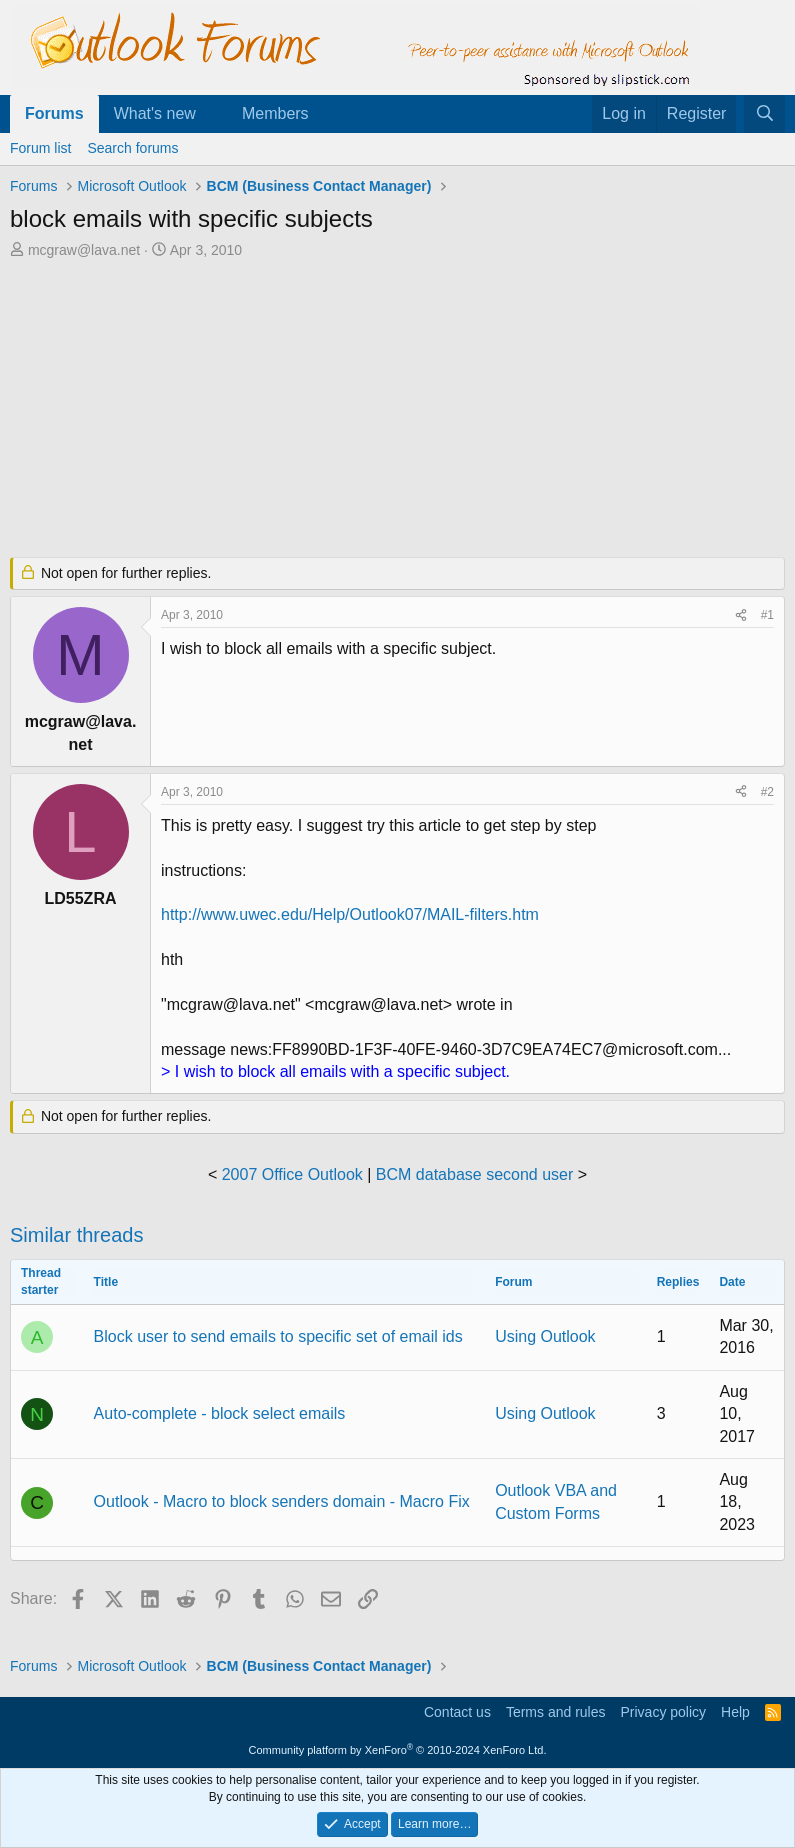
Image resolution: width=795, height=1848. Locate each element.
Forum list (40, 148)
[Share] (741, 615)
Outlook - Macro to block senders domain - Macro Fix (282, 1501)
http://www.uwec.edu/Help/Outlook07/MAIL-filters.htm (350, 914)
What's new (155, 113)
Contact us (457, 1712)
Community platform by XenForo (398, 1750)
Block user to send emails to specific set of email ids (278, 1336)
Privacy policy (663, 1712)
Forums (54, 113)
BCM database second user (474, 1174)
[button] (212, 114)
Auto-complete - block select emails (220, 1413)
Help (735, 1712)
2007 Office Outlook (292, 1174)
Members (275, 113)
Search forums (132, 148)
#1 (767, 615)
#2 (767, 792)
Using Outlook (545, 1336)
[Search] (764, 114)
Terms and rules (556, 1712)
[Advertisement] (397, 410)
